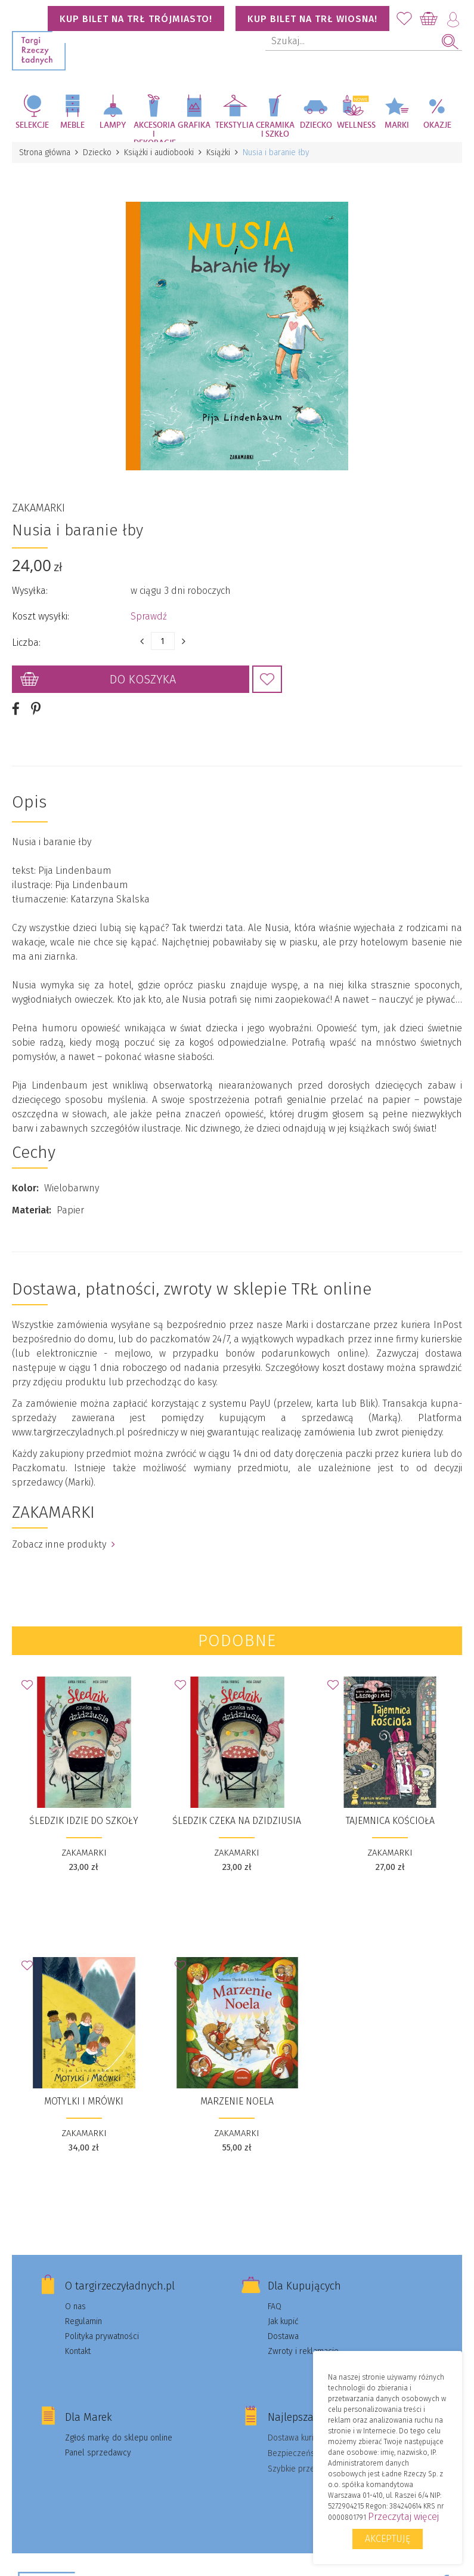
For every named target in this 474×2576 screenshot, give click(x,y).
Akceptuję (387, 2538)
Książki (218, 152)
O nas (75, 2306)
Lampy (113, 125)
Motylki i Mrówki (83, 2101)
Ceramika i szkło (275, 129)
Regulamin (83, 2321)
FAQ (274, 2306)
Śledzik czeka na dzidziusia (236, 1820)
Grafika (194, 125)
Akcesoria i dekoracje (154, 131)
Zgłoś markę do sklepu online (118, 2438)
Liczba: (26, 642)
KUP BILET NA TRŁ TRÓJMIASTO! (136, 18)
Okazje (437, 125)
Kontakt (78, 2351)
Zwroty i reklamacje (303, 2351)
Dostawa (283, 2336)
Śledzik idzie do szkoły (83, 1820)
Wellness (356, 125)
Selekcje (32, 125)
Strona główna (44, 152)
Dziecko (316, 125)
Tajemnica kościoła (390, 1820)
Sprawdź (149, 616)
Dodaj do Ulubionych (267, 679)
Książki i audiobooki (159, 152)
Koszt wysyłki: (40, 616)
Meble (72, 125)
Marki (397, 125)
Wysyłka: (30, 590)
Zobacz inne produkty (63, 1544)
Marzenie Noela (237, 2101)
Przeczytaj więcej (403, 2516)
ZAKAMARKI (38, 507)
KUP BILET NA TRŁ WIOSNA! (312, 18)
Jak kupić (283, 2321)
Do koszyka (143, 679)
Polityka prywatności (102, 2336)
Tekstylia (234, 125)
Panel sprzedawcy (98, 2453)
